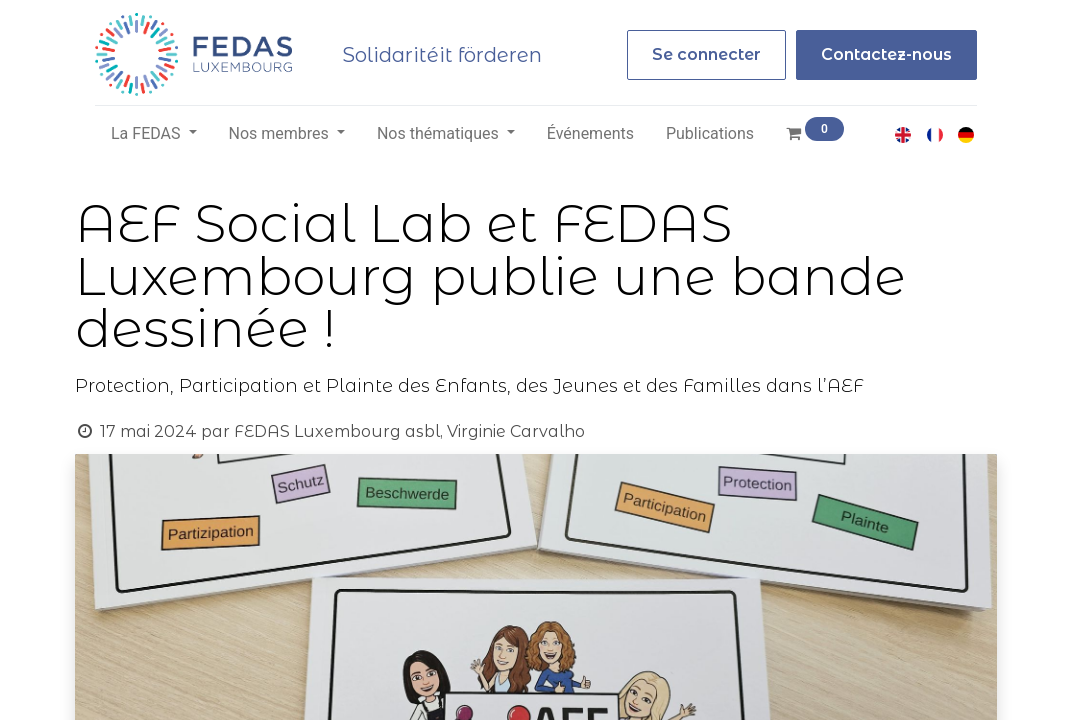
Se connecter (706, 54)
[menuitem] (590, 134)
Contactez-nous (886, 54)
